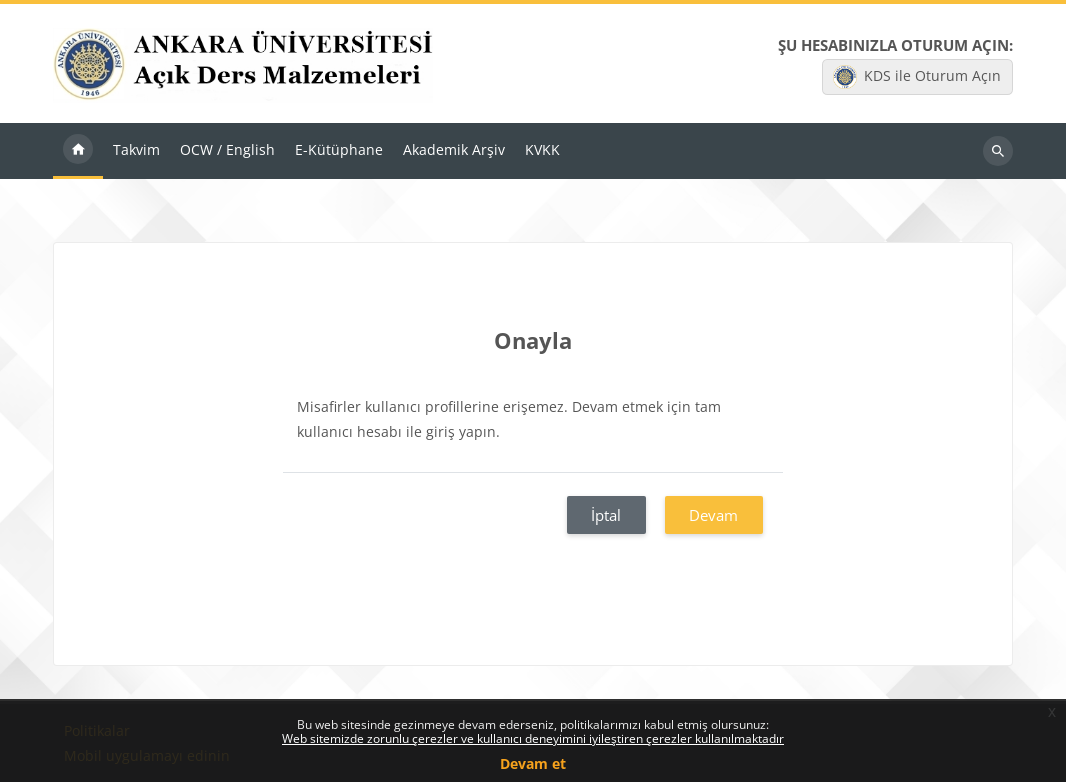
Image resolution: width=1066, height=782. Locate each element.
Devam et (533, 763)
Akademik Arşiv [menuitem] (454, 150)
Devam (713, 516)
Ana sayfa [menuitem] (78, 152)
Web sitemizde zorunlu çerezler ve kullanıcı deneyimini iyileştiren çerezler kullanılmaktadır (533, 738)
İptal (606, 516)
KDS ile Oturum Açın (917, 77)
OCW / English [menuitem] (227, 150)
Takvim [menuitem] (136, 150)
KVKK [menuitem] (542, 150)
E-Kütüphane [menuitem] (339, 150)
